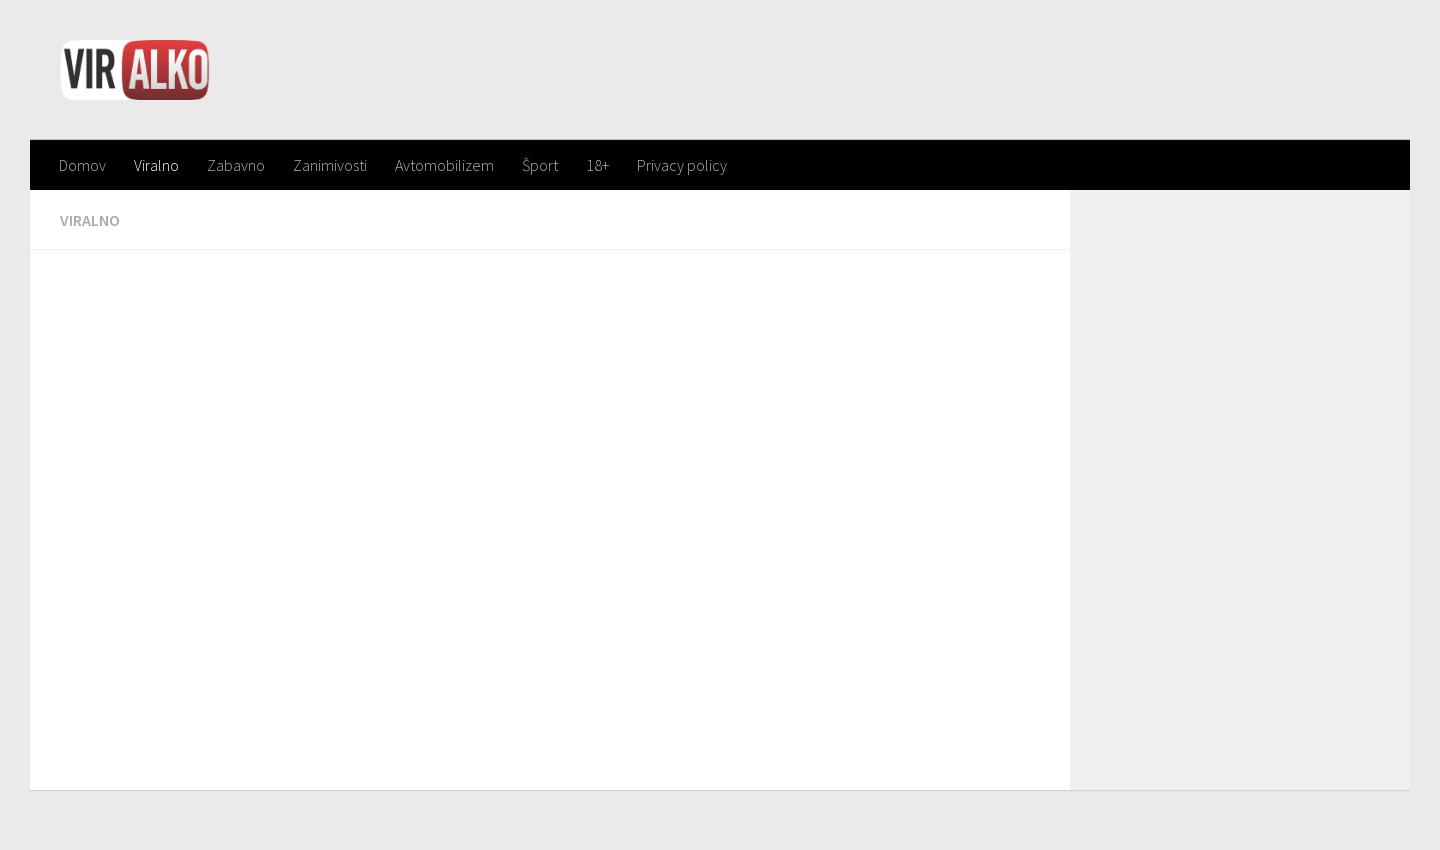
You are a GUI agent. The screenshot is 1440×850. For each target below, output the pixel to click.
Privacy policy (682, 165)
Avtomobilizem (444, 165)
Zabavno (236, 165)
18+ (597, 165)
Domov (82, 165)
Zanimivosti (330, 165)
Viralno (156, 165)
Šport (540, 165)
